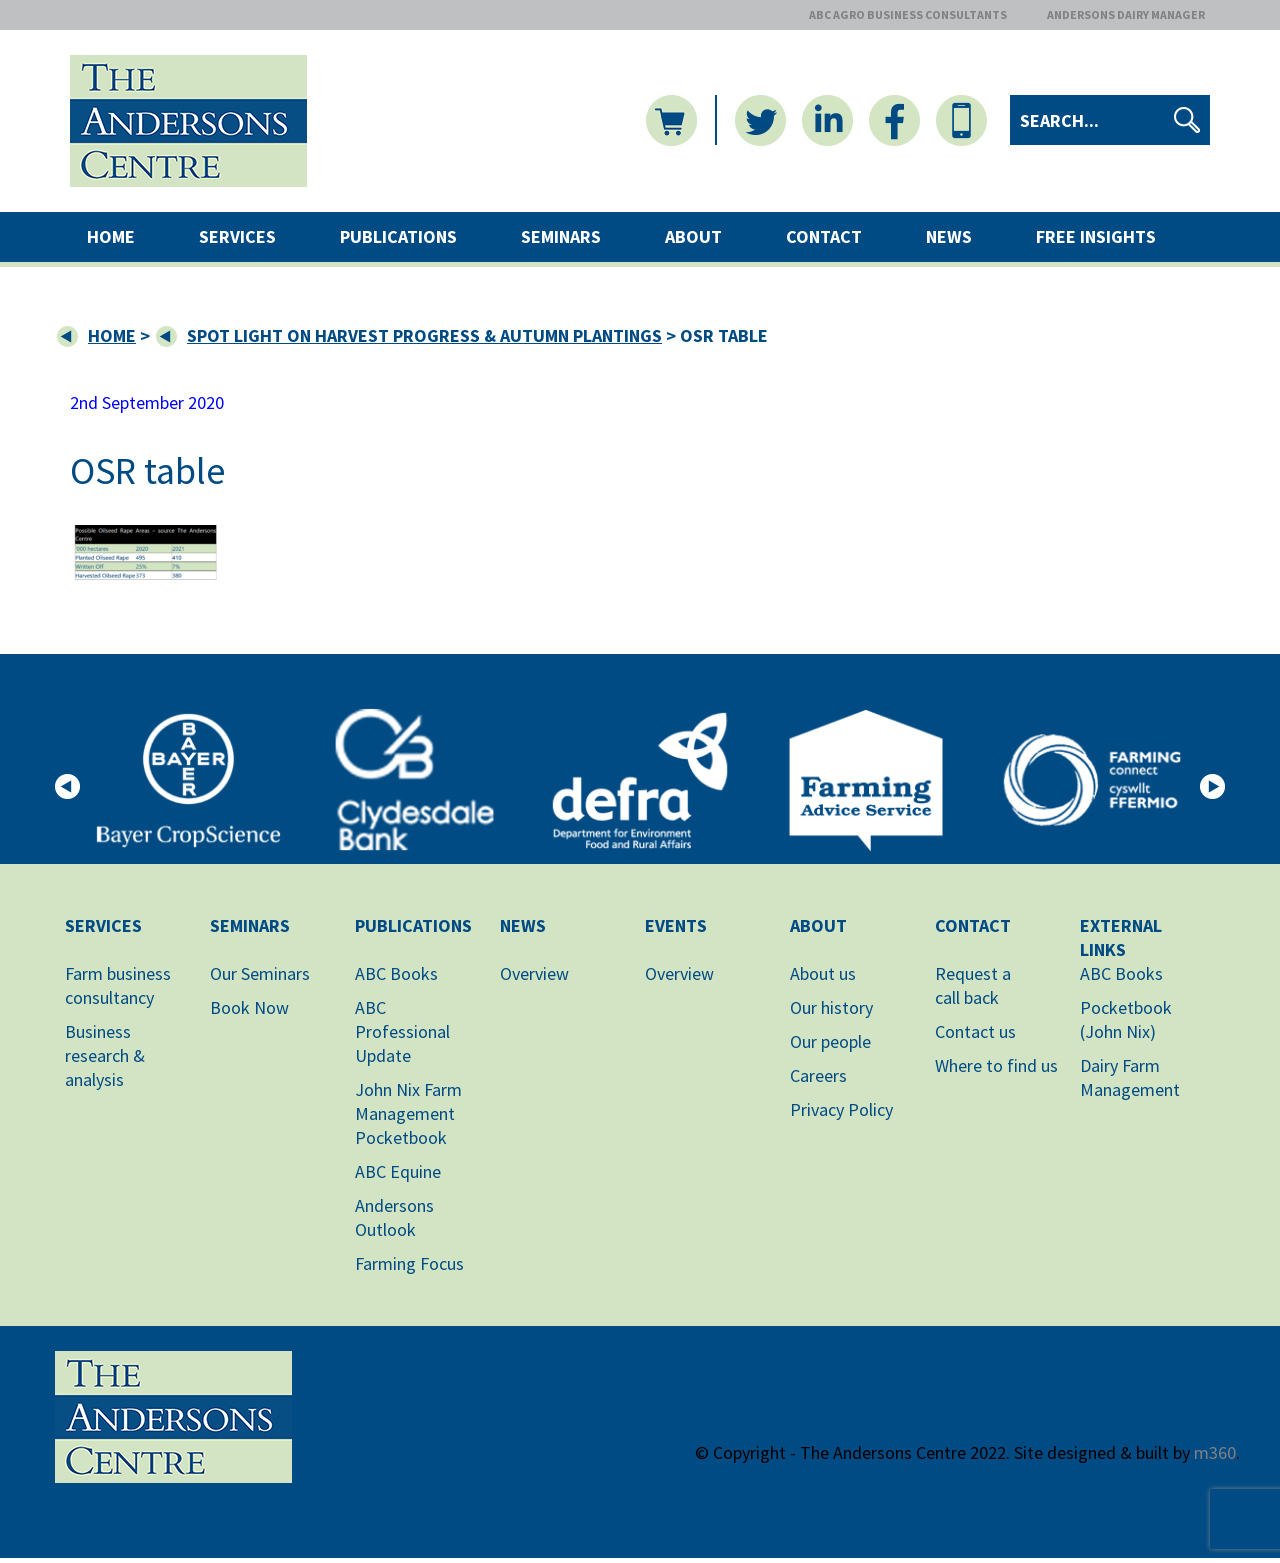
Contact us (975, 1031)
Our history (831, 1007)
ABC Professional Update (402, 1031)
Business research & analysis (105, 1055)
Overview (534, 973)
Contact (824, 236)
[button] (67, 784)
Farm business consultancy (118, 985)
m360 (1215, 1452)
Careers (818, 1075)
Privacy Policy (841, 1109)
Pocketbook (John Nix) (1126, 1019)
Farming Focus (409, 1263)
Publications (398, 236)
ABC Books (396, 973)
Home (111, 236)
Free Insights (1096, 236)
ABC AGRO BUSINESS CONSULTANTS (908, 14)
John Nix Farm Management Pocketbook (408, 1113)
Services (237, 236)
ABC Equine (398, 1171)
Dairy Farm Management (1130, 1077)
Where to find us (996, 1065)
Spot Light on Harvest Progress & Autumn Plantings (424, 335)
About (693, 236)
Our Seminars (260, 973)
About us (823, 973)
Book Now (249, 1007)
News (949, 236)
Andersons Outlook (394, 1217)
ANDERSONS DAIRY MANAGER (1126, 14)
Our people (830, 1041)
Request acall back (973, 985)
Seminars (561, 236)
